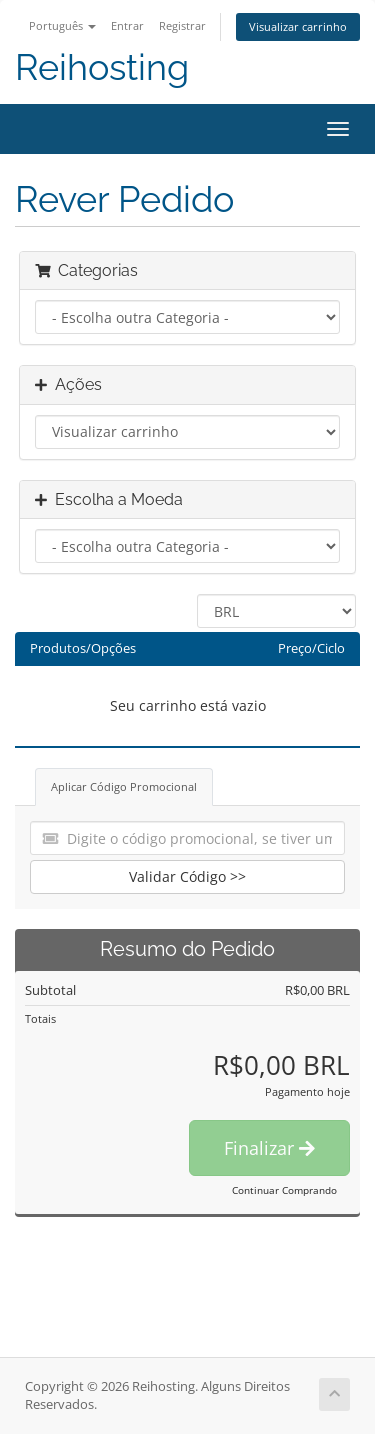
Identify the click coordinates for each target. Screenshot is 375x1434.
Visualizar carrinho (298, 26)
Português (62, 25)
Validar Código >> (187, 876)
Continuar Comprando (284, 1190)
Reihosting (102, 67)
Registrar (182, 25)
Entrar (127, 25)
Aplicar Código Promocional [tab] (124, 786)
